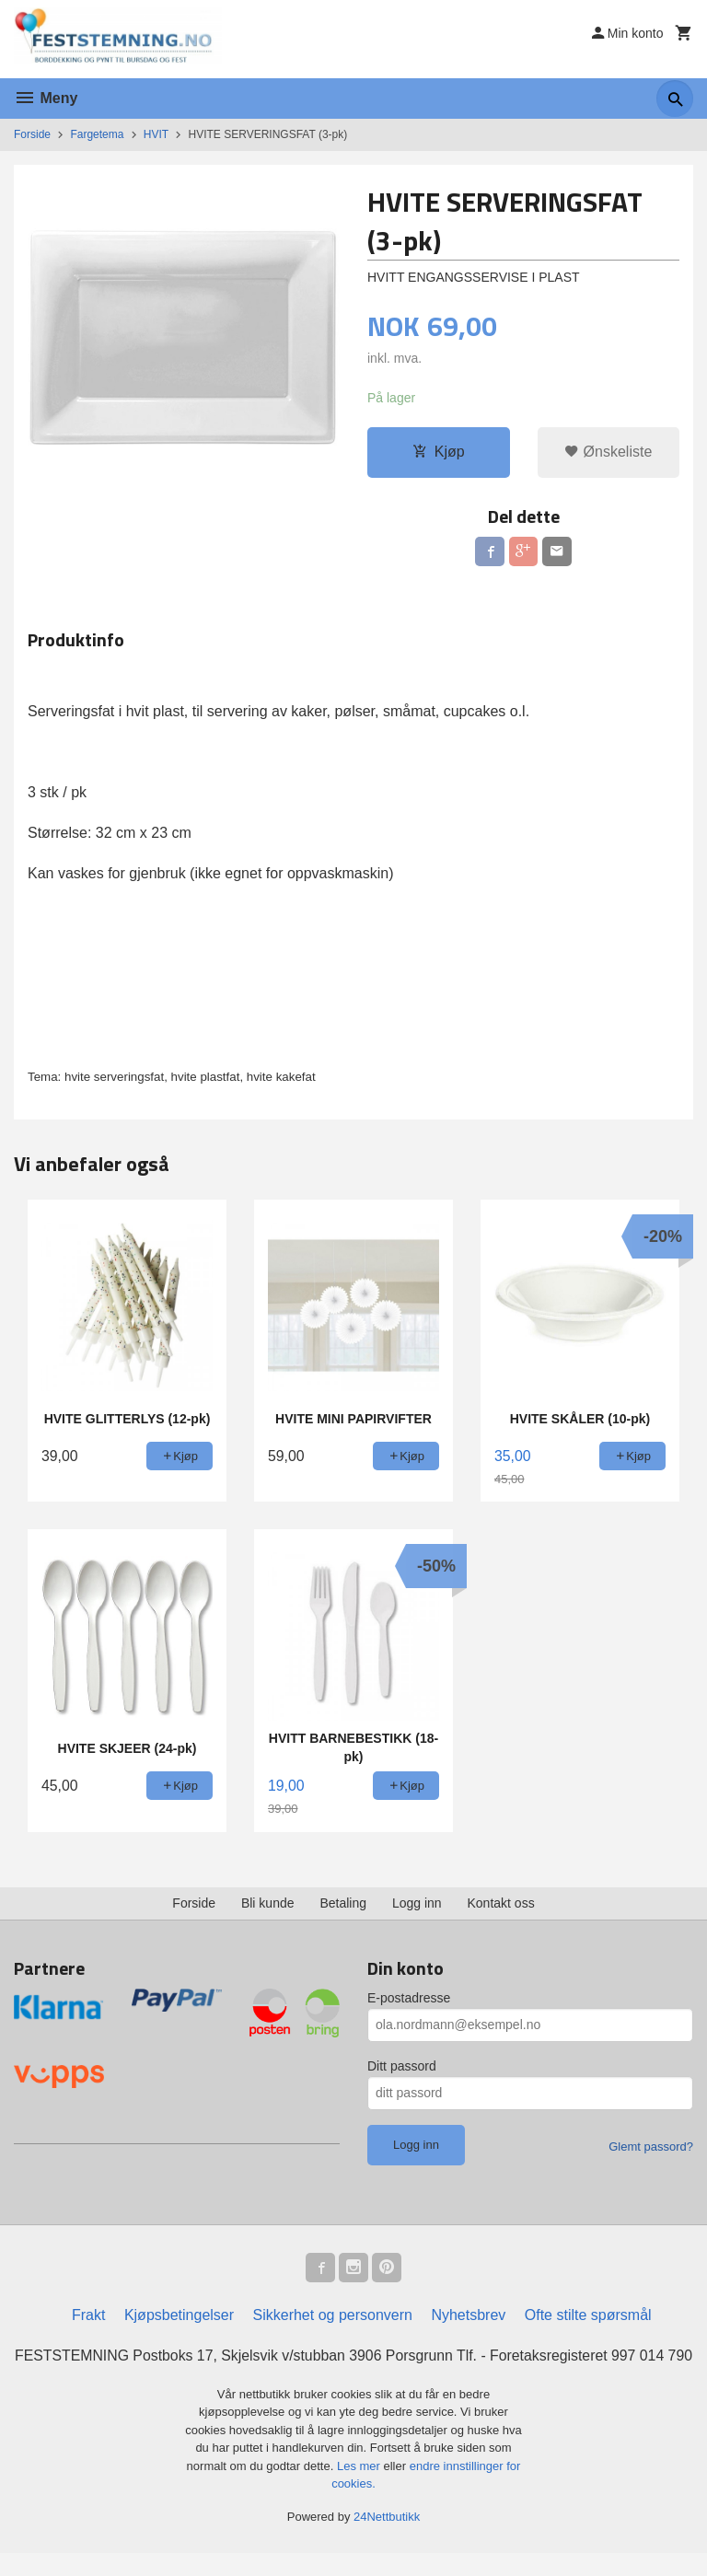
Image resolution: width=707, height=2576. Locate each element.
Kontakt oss (501, 1903)
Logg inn (417, 1903)
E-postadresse (408, 1997)
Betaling (342, 1903)
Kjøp (438, 452)
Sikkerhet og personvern (332, 2315)
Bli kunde (268, 1903)
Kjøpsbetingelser (179, 2315)
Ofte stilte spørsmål (588, 2315)
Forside (32, 134)
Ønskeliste (608, 452)
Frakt (88, 2315)
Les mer (360, 2488)
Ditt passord (401, 2066)
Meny (45, 98)
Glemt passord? (650, 2146)
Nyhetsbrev (468, 2315)
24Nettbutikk (387, 2539)
